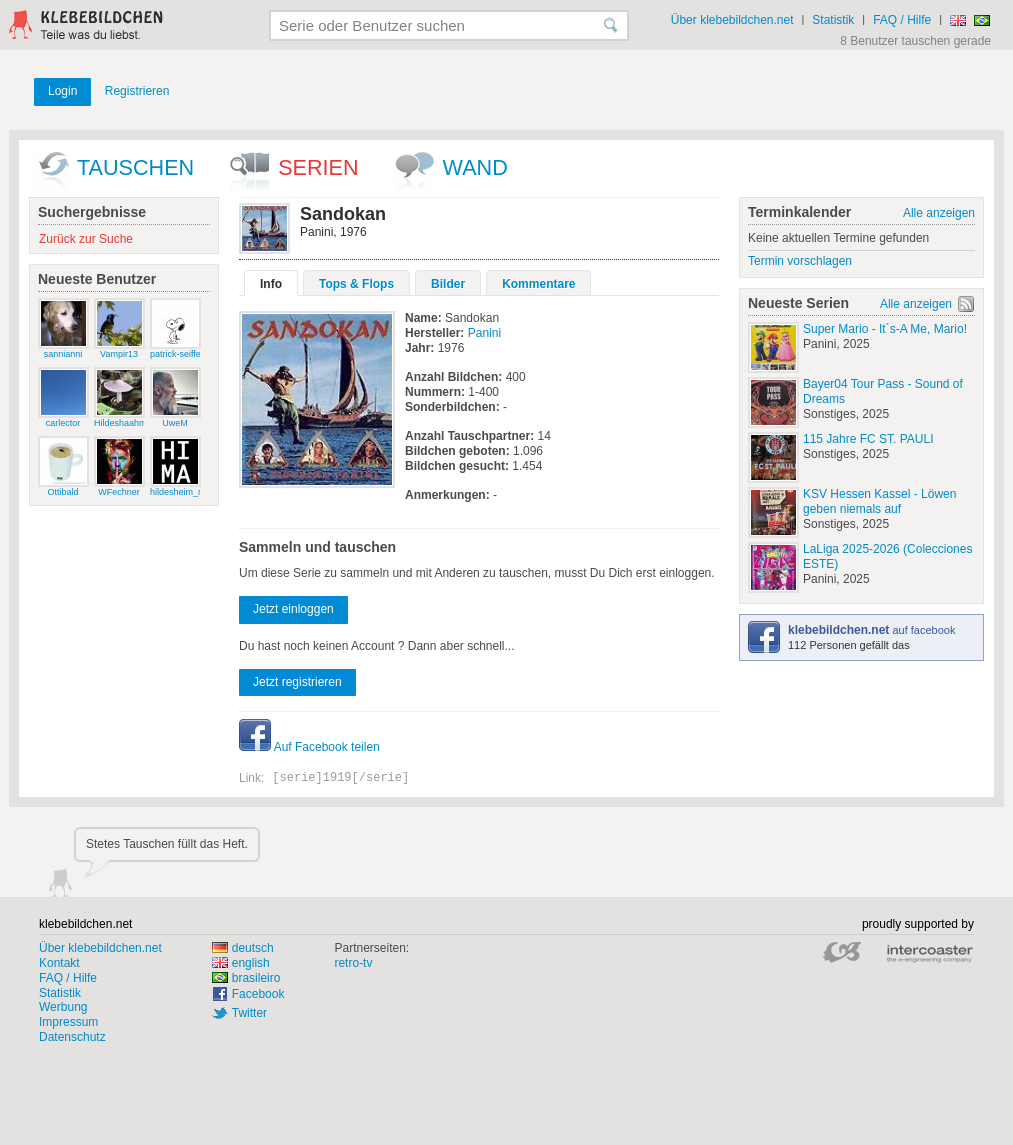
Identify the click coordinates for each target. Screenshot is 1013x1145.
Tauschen (135, 167)
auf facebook (871, 630)
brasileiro (246, 978)
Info (271, 284)
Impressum (68, 1022)
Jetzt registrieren (297, 682)
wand (475, 167)
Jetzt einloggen (293, 609)
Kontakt (59, 963)
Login (62, 91)
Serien (318, 167)
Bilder (448, 284)
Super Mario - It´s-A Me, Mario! (885, 329)
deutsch (243, 948)
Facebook (258, 994)
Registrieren (137, 91)
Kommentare (538, 284)
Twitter (249, 1013)
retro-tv (353, 963)
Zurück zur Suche (86, 239)
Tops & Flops (356, 284)
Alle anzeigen (939, 213)
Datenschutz (72, 1037)
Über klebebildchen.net (732, 20)
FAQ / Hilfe (902, 20)
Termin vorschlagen (800, 261)
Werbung (63, 1007)
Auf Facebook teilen (309, 747)
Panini (484, 333)
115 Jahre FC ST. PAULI (868, 439)
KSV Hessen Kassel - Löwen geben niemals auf (879, 501)
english (241, 963)
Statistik (833, 20)
